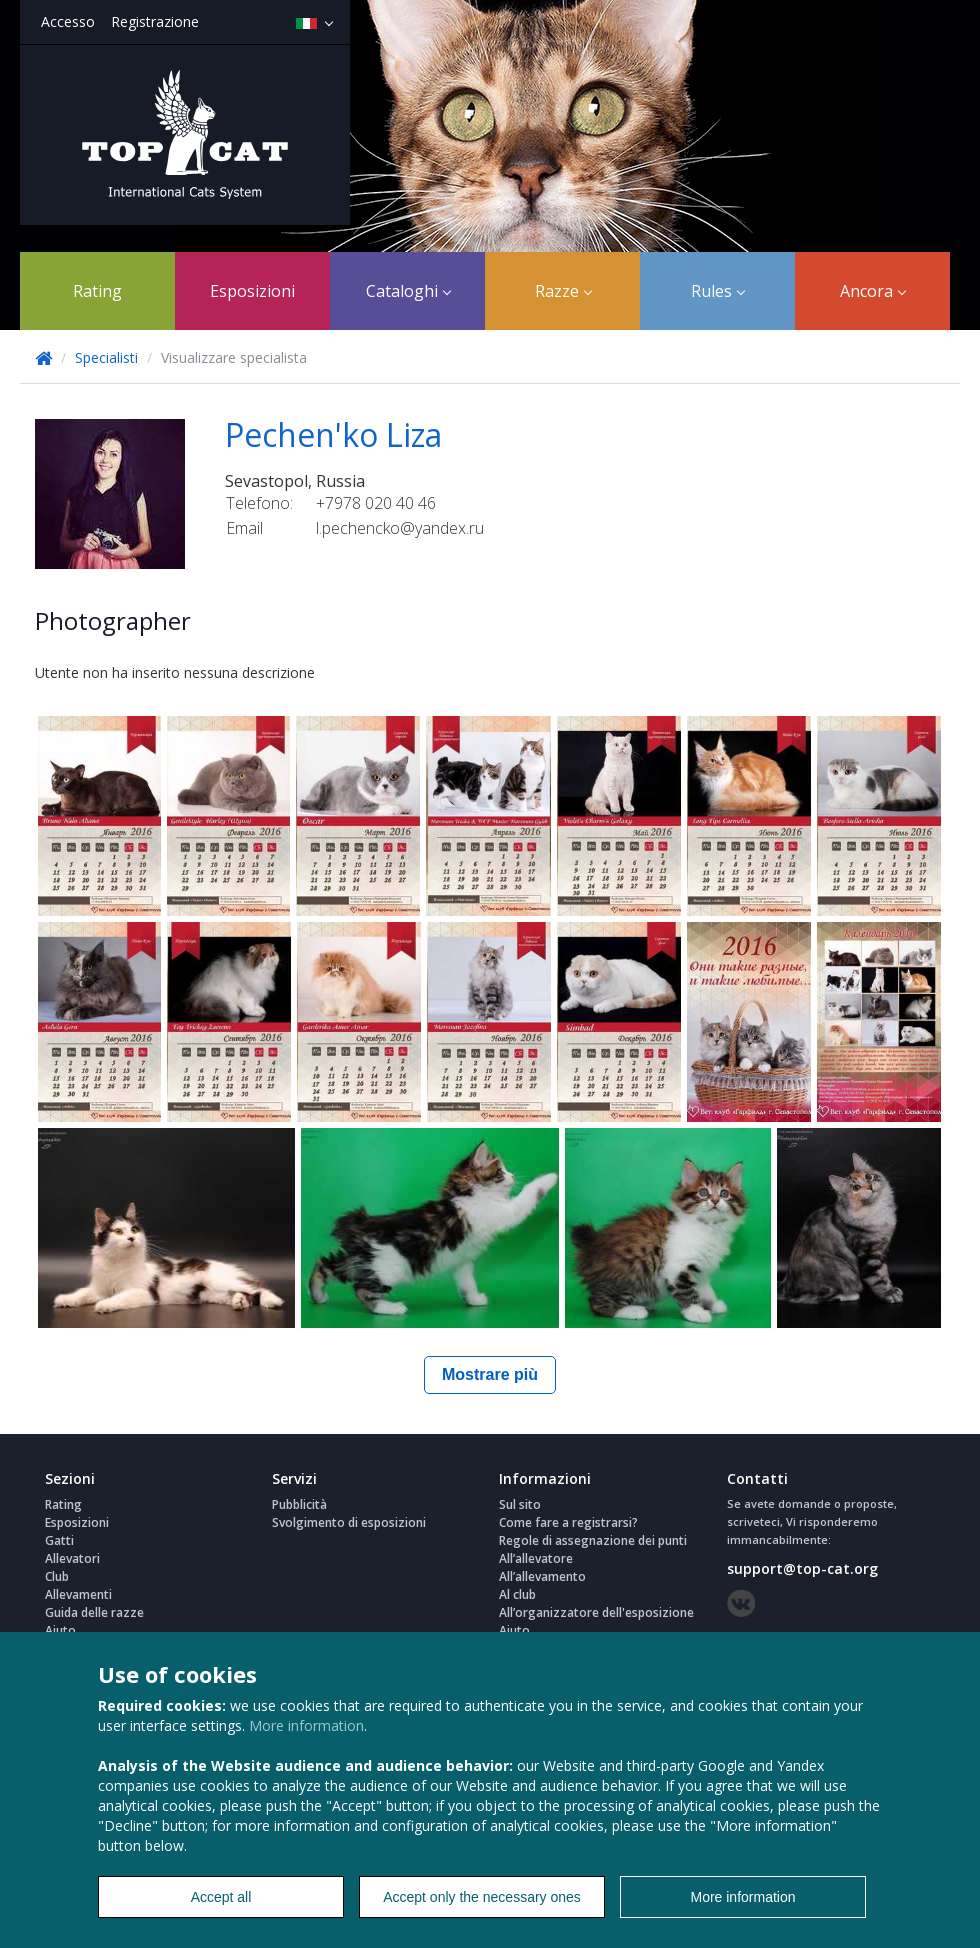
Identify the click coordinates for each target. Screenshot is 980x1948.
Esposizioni (252, 291)
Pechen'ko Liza (333, 434)
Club (57, 1576)
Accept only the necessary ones (482, 1897)
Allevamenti (78, 1594)
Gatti (59, 1540)
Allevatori (72, 1558)
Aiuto (60, 1630)
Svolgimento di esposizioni (349, 1522)
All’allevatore (536, 1558)
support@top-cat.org (802, 1568)
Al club (517, 1594)
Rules (718, 291)
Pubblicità (299, 1504)
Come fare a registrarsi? (568, 1522)
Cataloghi (408, 291)
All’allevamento (542, 1576)
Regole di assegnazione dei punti (593, 1540)
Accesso (68, 21)
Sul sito (520, 1504)
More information (306, 1725)
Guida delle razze (94, 1612)
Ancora (873, 291)
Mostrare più (490, 1374)
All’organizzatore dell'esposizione (596, 1612)
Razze (563, 291)
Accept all (221, 1897)
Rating (97, 291)
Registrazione (155, 21)
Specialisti (108, 357)
